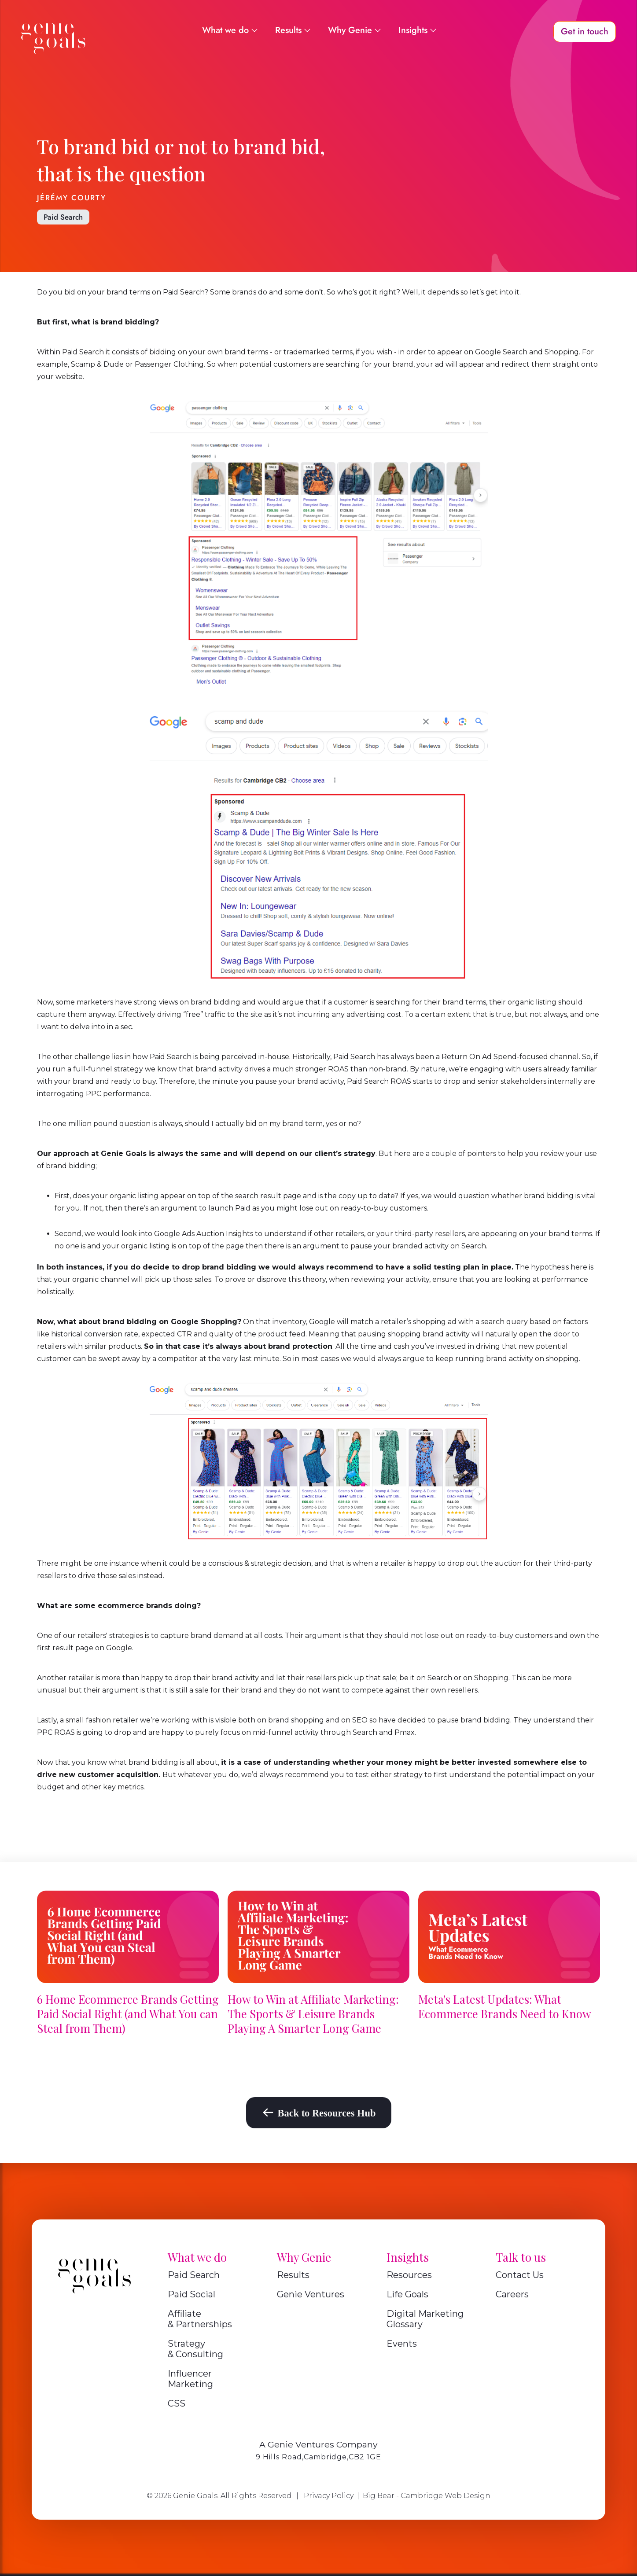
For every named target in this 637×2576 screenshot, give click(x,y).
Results (293, 2275)
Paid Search (63, 217)
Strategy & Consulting (195, 2348)
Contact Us (520, 2275)
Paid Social (191, 2294)
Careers (512, 2294)
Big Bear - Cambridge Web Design (426, 2495)
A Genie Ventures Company (318, 2444)
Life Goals (407, 2294)
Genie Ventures (310, 2294)
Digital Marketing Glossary (425, 2318)
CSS (176, 2403)
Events (402, 2343)
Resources (409, 2275)
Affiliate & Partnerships (200, 2318)
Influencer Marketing (190, 2378)
